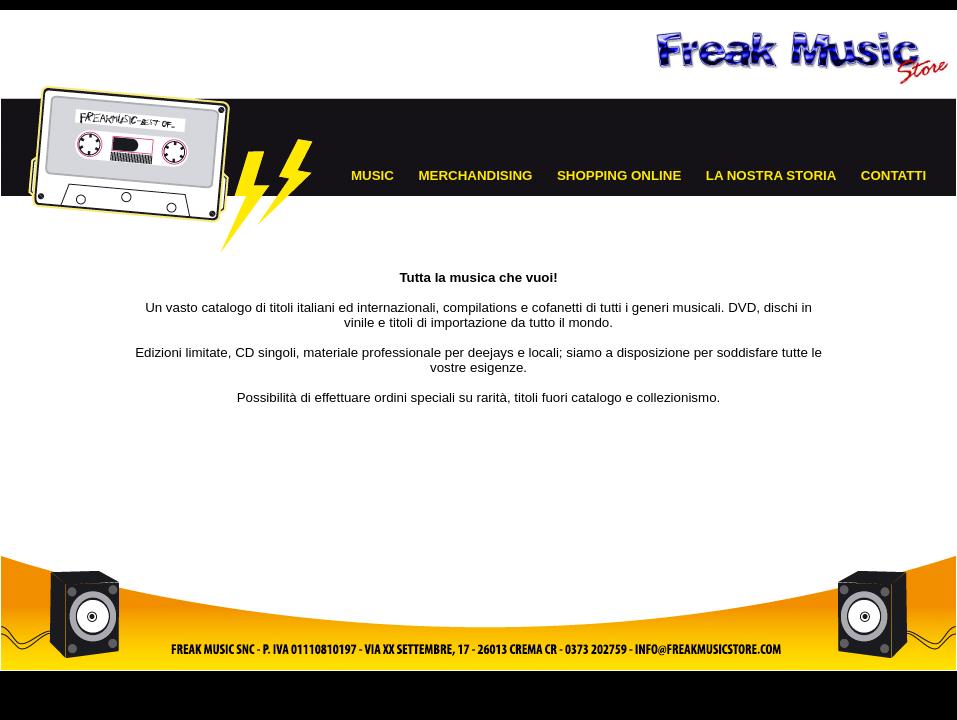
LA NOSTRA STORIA (771, 175)
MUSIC (372, 175)
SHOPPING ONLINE (619, 175)
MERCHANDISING (475, 175)
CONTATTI (893, 175)
